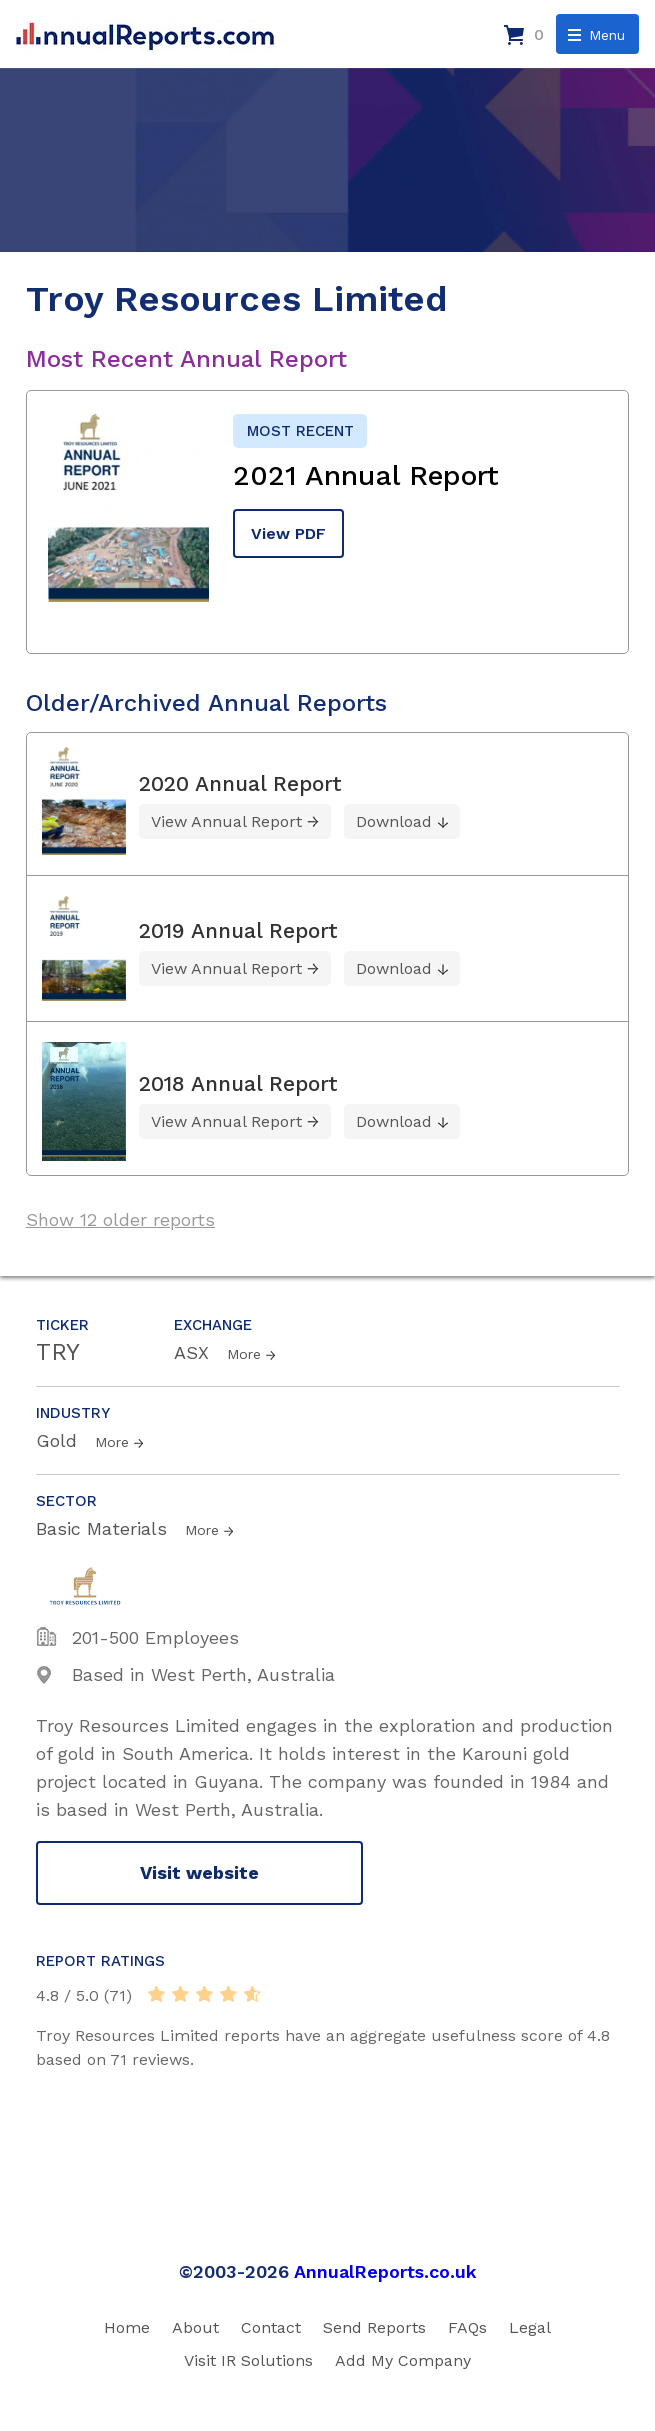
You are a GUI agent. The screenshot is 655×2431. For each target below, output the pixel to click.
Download (394, 821)
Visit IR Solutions (248, 2360)
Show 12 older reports (120, 1219)
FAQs (467, 2327)
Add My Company (403, 2360)
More (244, 1354)
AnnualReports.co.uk (385, 2271)
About (195, 2327)
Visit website (199, 1872)
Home (127, 2327)
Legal (530, 2327)
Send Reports (374, 2327)
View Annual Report (226, 821)
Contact (271, 2327)
